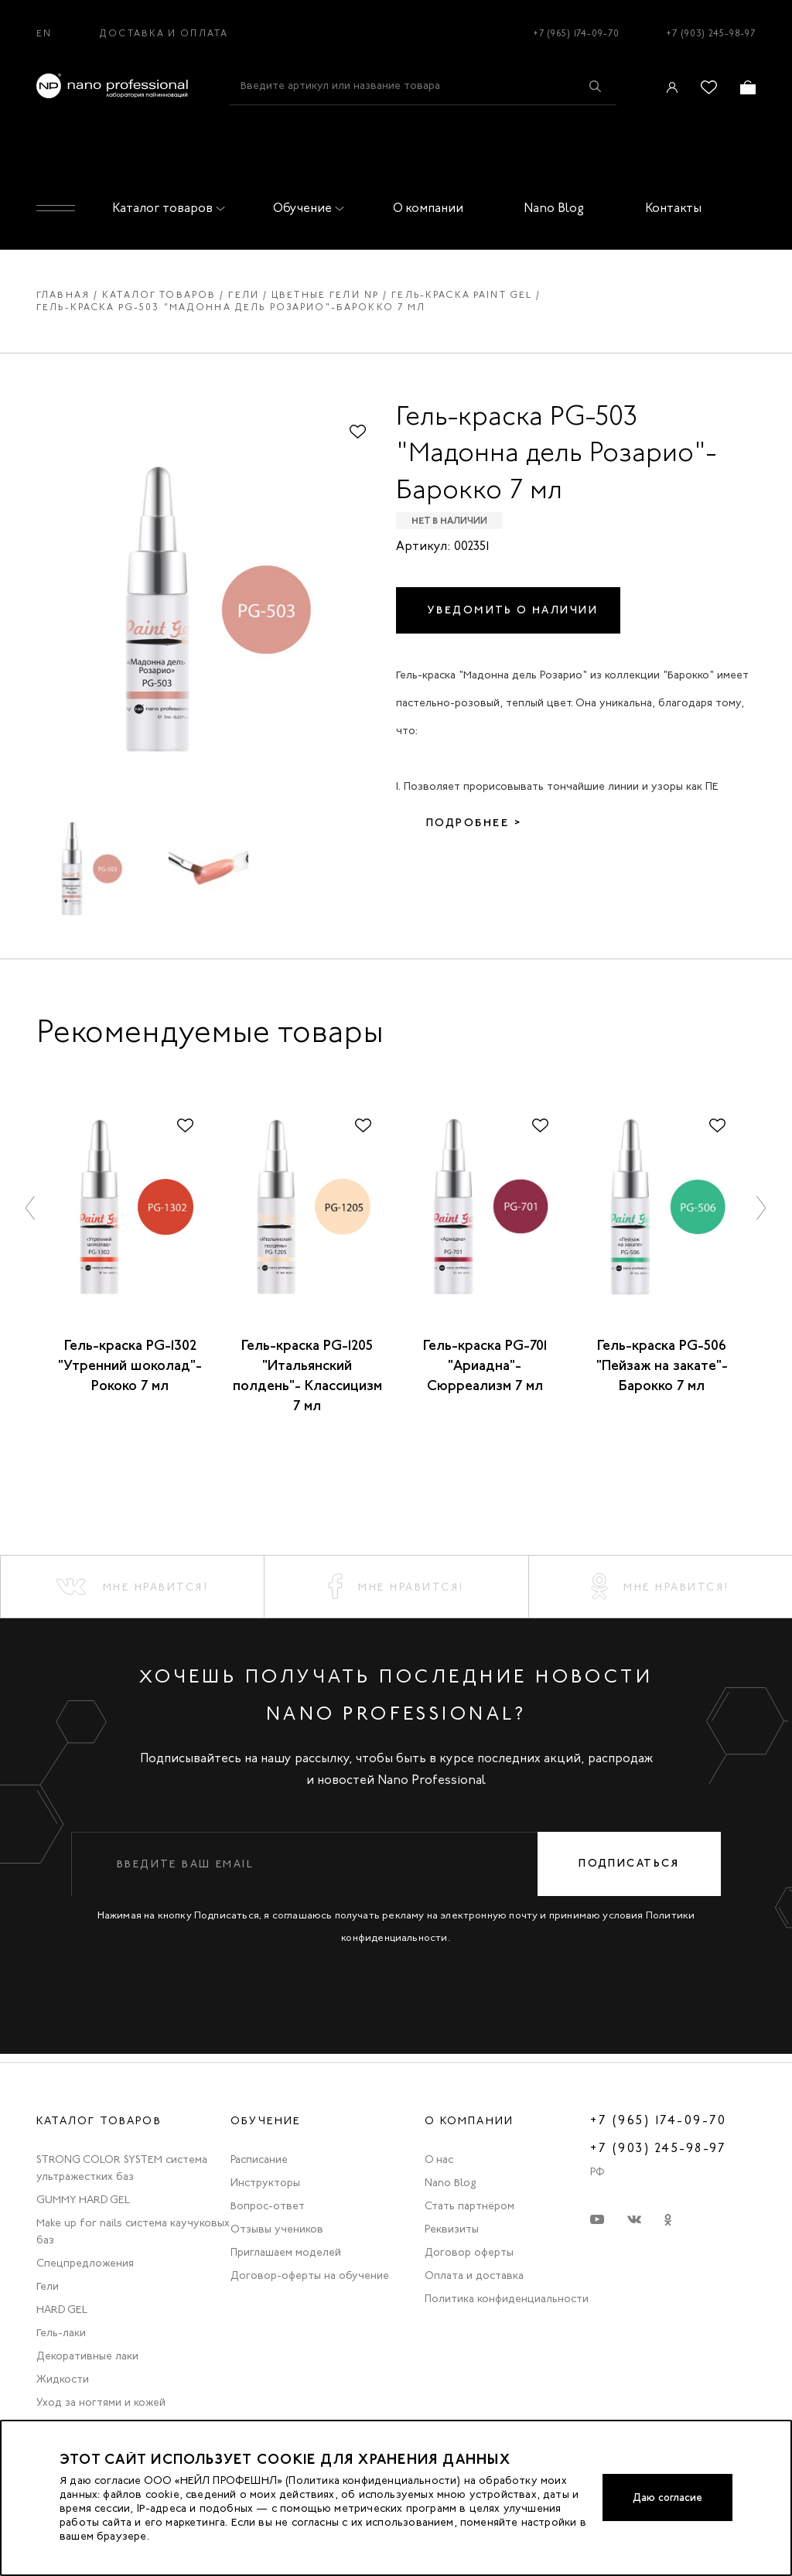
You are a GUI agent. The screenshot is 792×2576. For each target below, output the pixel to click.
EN (44, 33)
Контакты (673, 208)
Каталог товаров (165, 208)
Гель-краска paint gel (461, 295)
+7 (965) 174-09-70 (576, 33)
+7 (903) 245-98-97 (711, 33)
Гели (243, 295)
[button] (31, 1207)
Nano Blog (554, 208)
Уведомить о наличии (514, 610)
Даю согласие (665, 2497)
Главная (63, 295)
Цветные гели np (325, 295)
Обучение (305, 208)
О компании (428, 208)
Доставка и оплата (163, 33)
